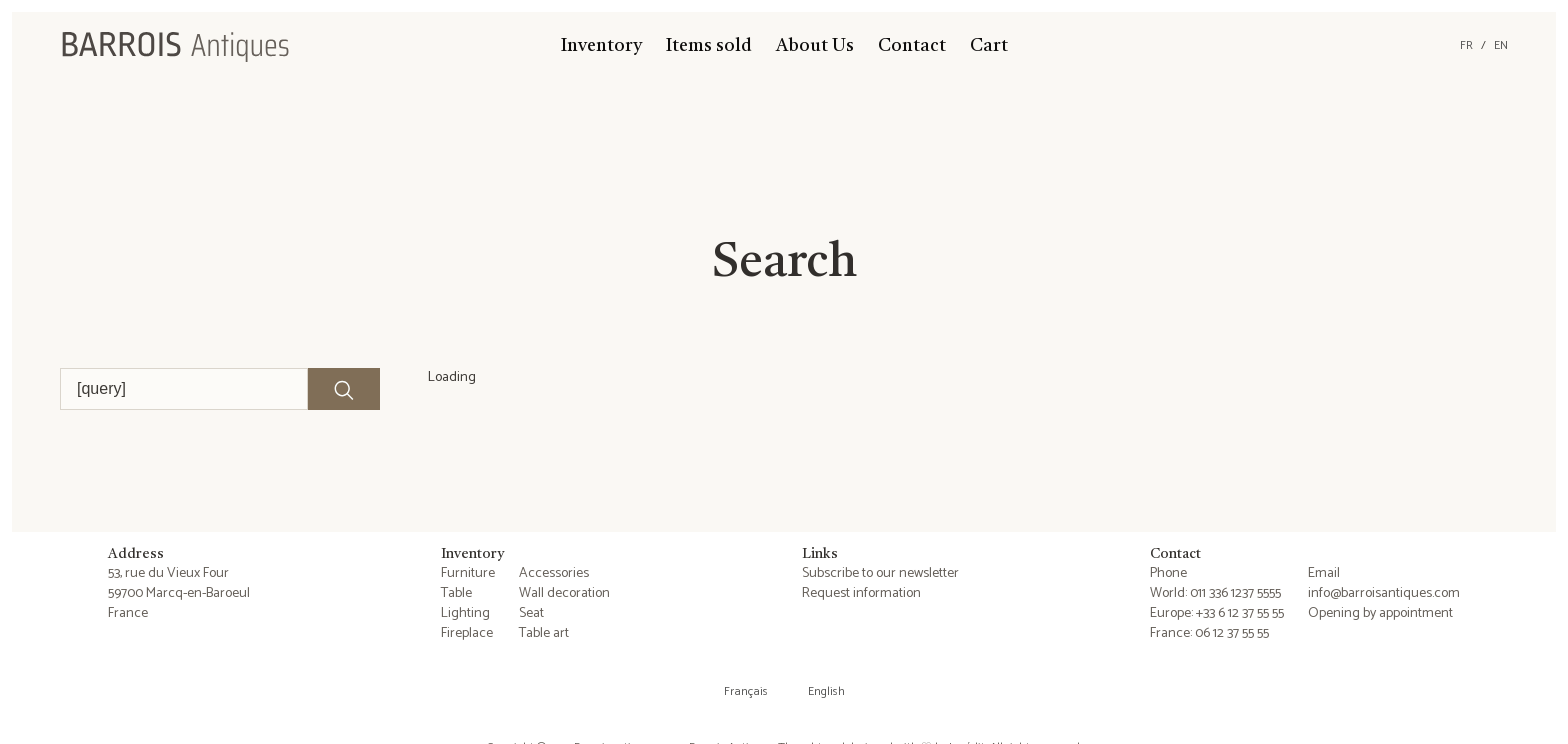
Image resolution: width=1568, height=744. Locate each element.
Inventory (601, 46)
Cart (989, 46)
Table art (544, 633)
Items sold (709, 46)
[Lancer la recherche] (344, 389)
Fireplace (467, 633)
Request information (861, 593)
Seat (531, 613)
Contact (912, 46)
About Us (815, 46)
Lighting (465, 613)
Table (456, 593)
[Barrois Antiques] (175, 46)
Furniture (468, 573)
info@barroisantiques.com (1384, 593)
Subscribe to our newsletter (880, 573)
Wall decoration (564, 593)
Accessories (554, 573)
